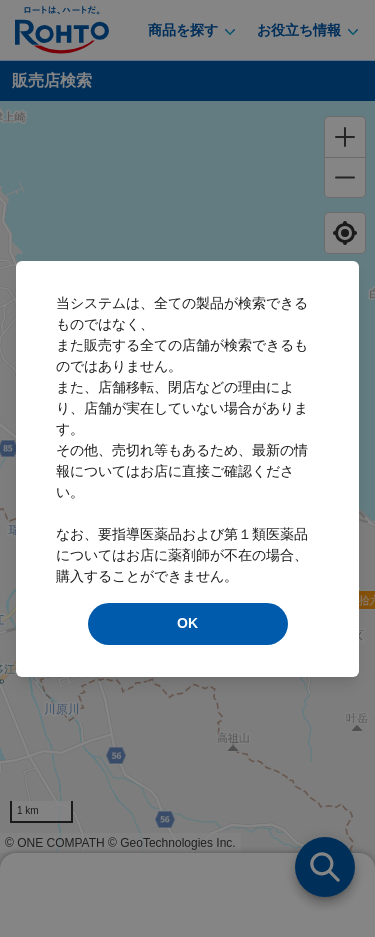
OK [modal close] (187, 623)
